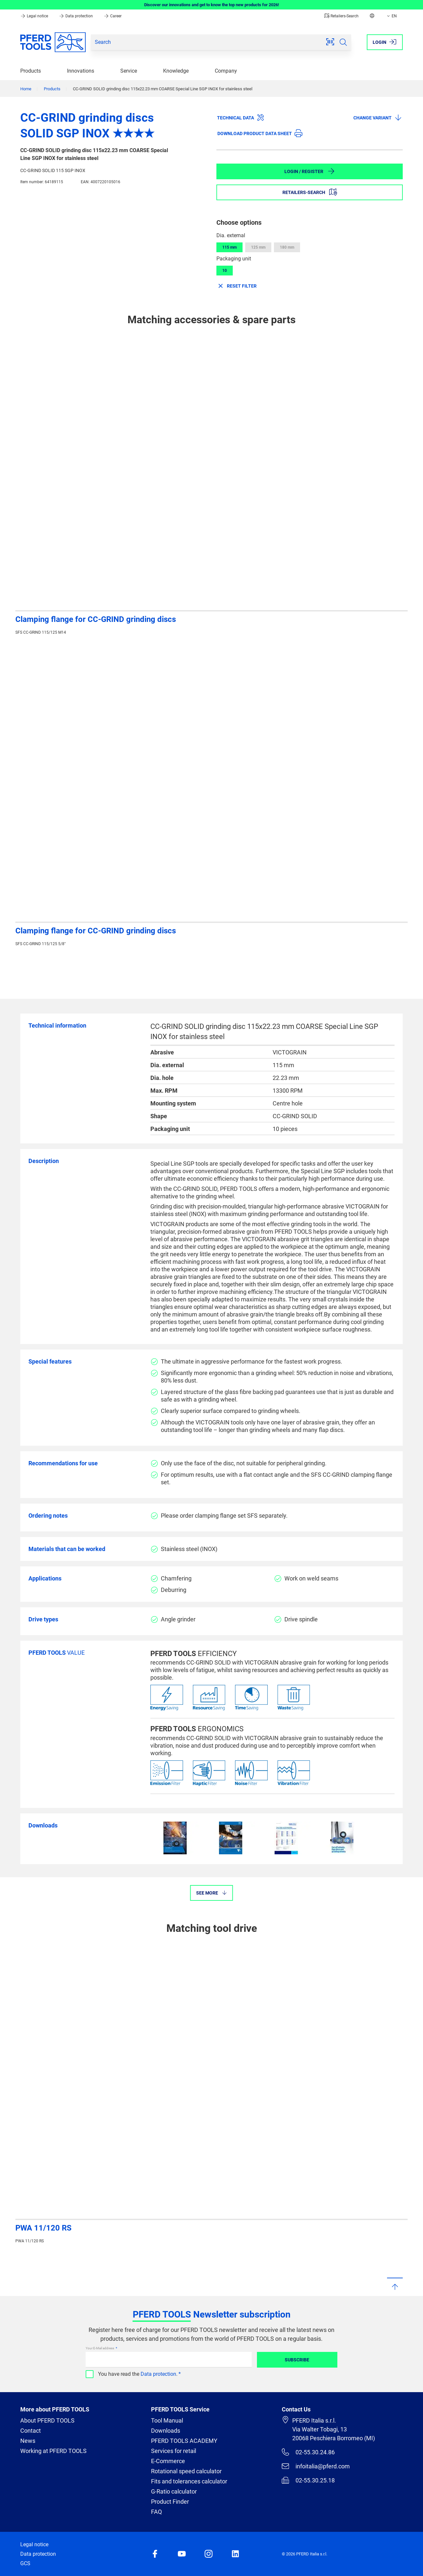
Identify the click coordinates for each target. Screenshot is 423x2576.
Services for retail (173, 2450)
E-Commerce (168, 2461)
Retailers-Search (341, 16)
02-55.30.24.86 (308, 2452)
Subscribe (297, 2359)
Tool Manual (167, 2420)
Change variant (377, 117)
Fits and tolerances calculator (189, 2481)
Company (226, 71)
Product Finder (170, 2501)
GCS (25, 2563)
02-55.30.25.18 (308, 2480)
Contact (30, 2430)
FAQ (156, 2511)
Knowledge (176, 71)
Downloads (165, 2430)
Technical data (240, 117)
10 (224, 270)
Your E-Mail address (100, 2348)
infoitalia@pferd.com (316, 2466)
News (27, 2440)
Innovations (80, 71)
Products (30, 71)
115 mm (229, 247)
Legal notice (34, 16)
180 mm (287, 247)
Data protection (76, 16)
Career (113, 16)
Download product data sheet (259, 133)
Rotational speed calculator (186, 2471)
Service (128, 71)
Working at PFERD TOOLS (53, 2450)
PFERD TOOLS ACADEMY (184, 2440)
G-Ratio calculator (174, 2491)
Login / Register (309, 171)
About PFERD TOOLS (47, 2420)
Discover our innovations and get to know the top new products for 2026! (211, 4)
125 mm (258, 247)
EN (391, 16)
